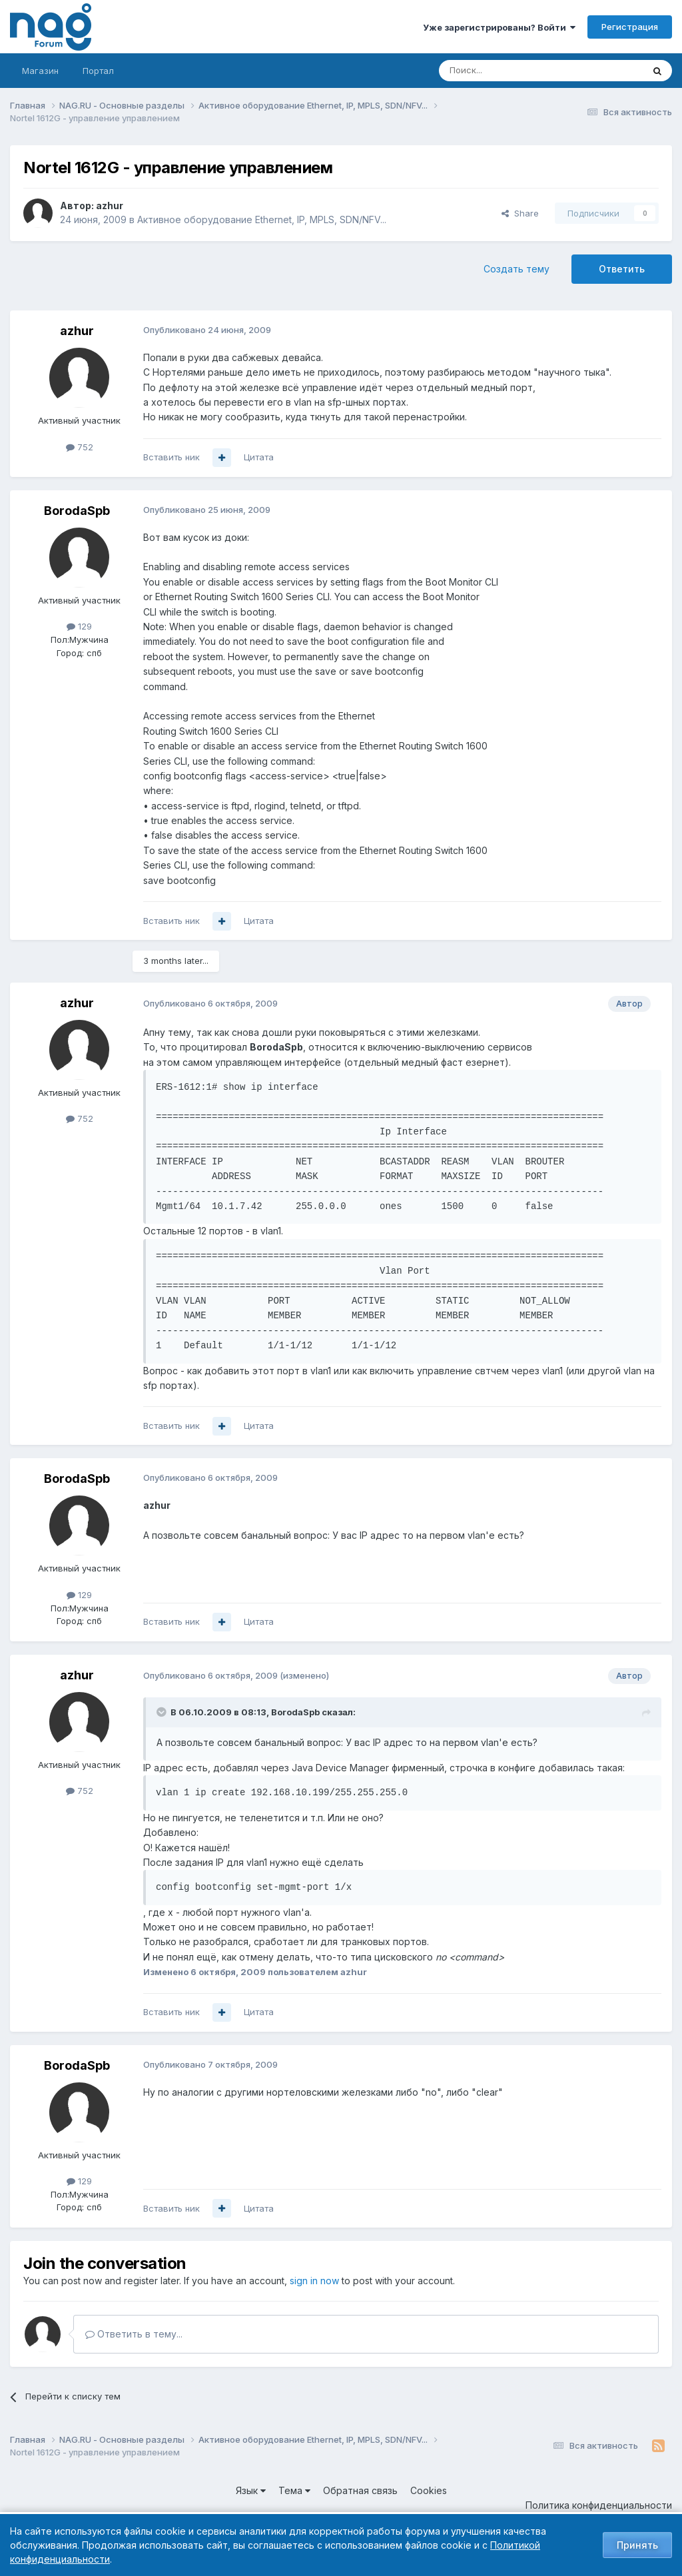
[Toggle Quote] (163, 1712)
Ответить (622, 268)
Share (520, 213)
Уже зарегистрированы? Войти (499, 27)
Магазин (40, 70)
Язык (251, 2490)
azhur (109, 205)
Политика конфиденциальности (598, 2505)
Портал (98, 70)
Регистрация (629, 26)
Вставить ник (171, 457)
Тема (294, 2490)
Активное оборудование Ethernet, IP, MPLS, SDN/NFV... (261, 219)
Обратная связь (360, 2490)
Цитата (259, 457)
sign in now (314, 2280)
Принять (637, 2545)
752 (79, 447)
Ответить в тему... (133, 2334)
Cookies (428, 2490)
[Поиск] (504, 70)
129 (79, 626)
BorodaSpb (77, 511)
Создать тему (516, 268)
